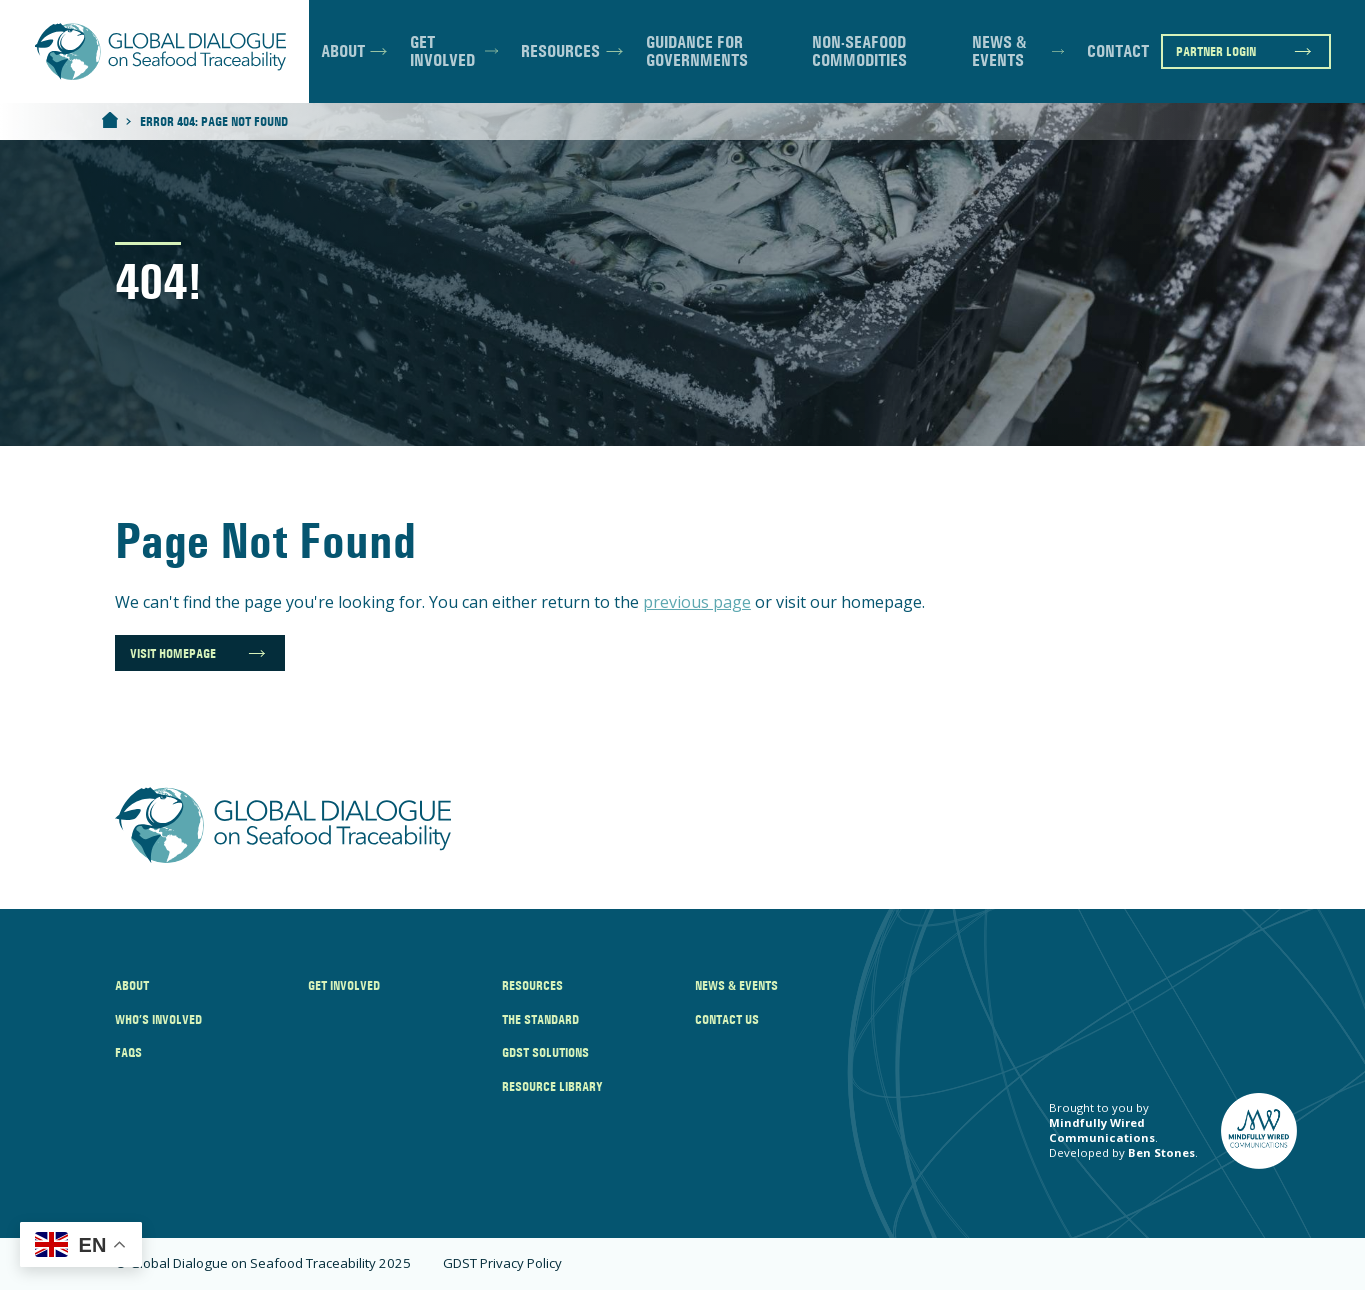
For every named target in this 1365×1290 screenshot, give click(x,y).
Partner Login (1216, 51)
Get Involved (442, 51)
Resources (560, 51)
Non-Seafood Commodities (859, 51)
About (343, 51)
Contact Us (727, 1019)
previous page (697, 602)
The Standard (540, 1019)
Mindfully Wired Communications (1102, 1130)
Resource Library (552, 1086)
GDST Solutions (545, 1052)
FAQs (128, 1052)
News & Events (999, 51)
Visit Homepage (173, 653)
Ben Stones (1161, 1152)
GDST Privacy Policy (502, 1263)
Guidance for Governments (697, 51)
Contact (1118, 51)
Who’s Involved (158, 1019)
